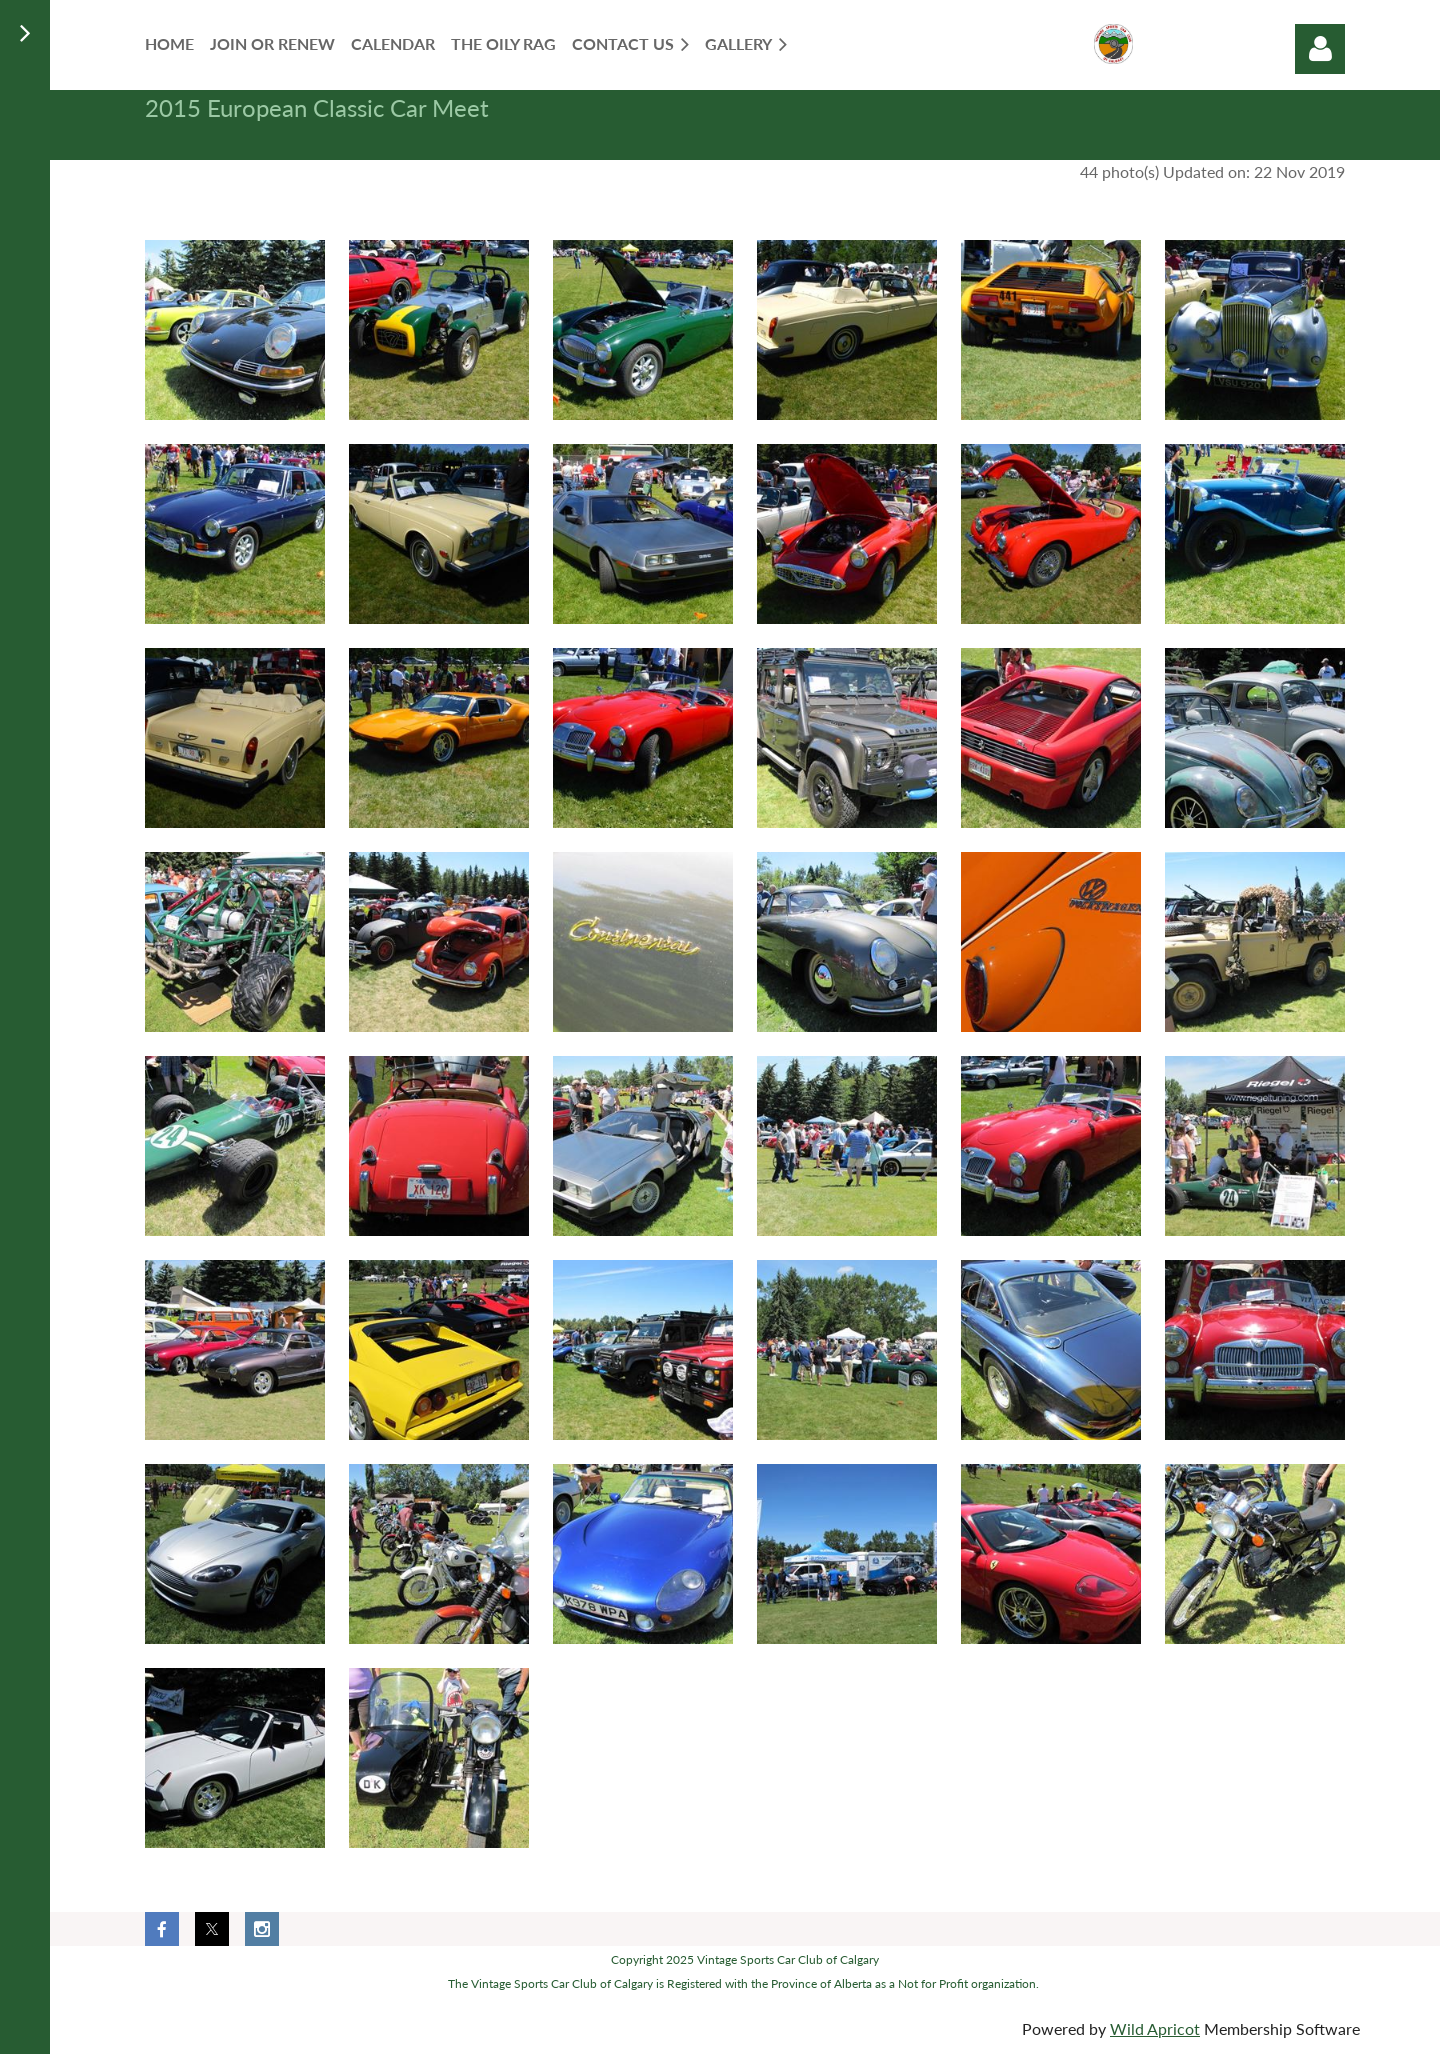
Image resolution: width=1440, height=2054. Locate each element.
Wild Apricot (1155, 2028)
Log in (1320, 49)
